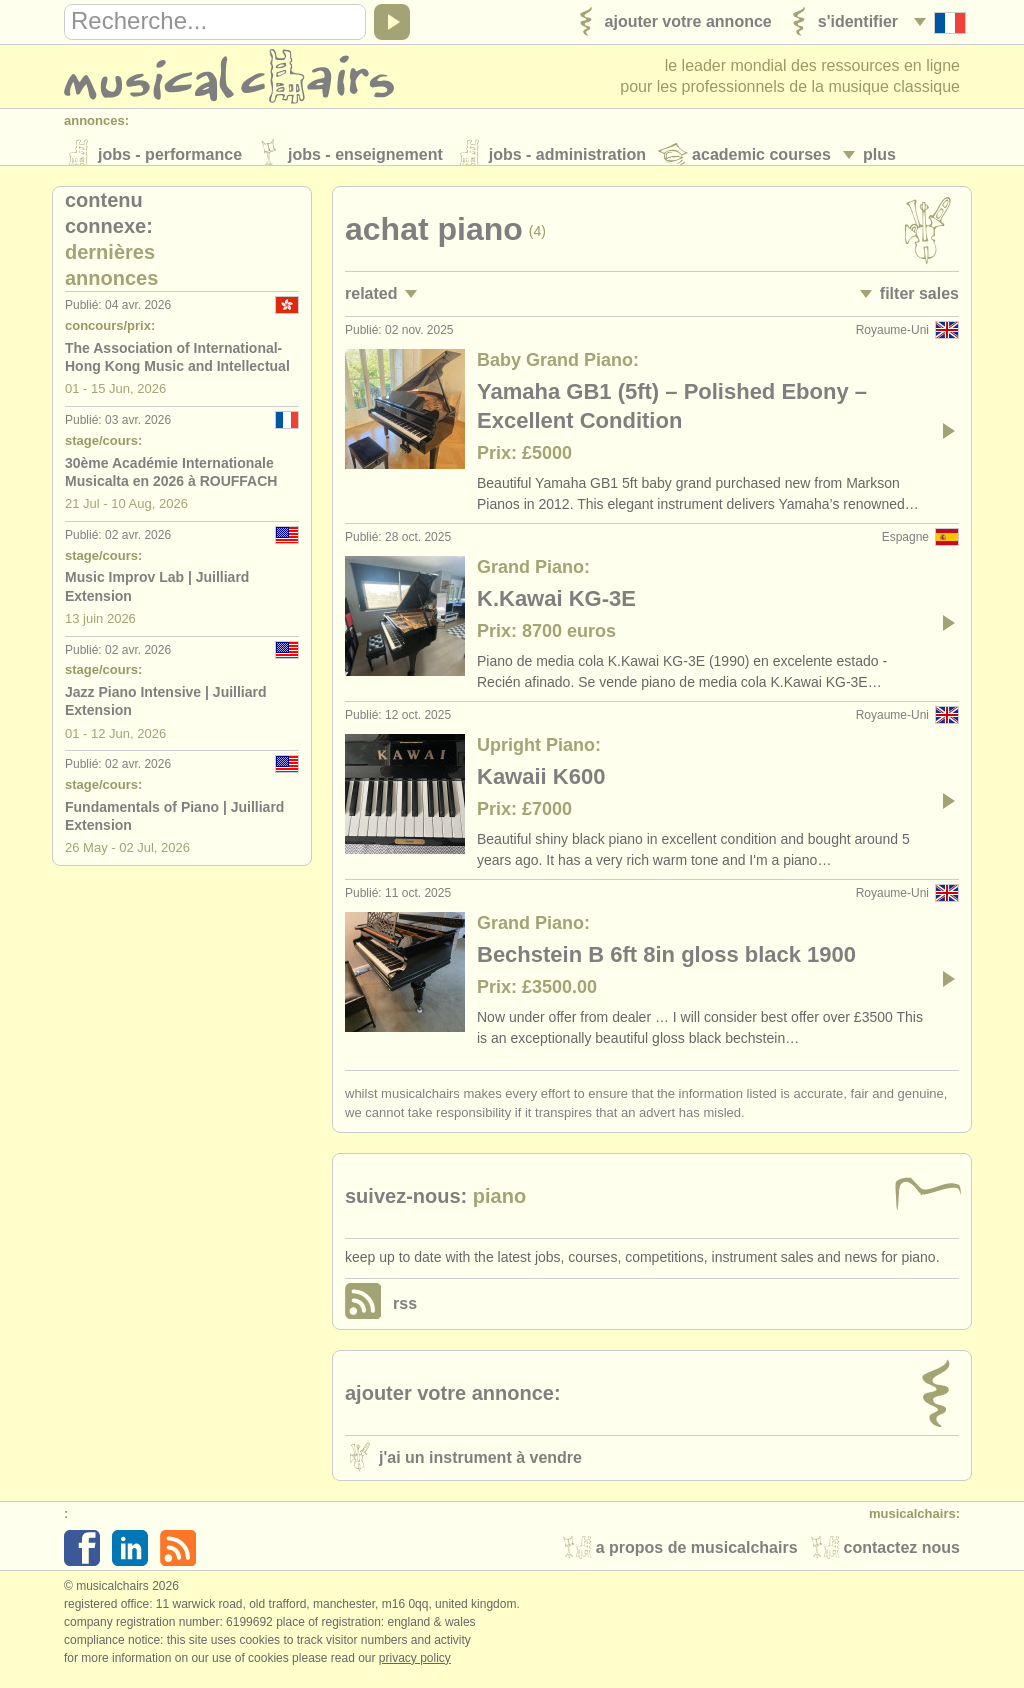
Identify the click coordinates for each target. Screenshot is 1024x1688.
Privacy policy (415, 1667)
